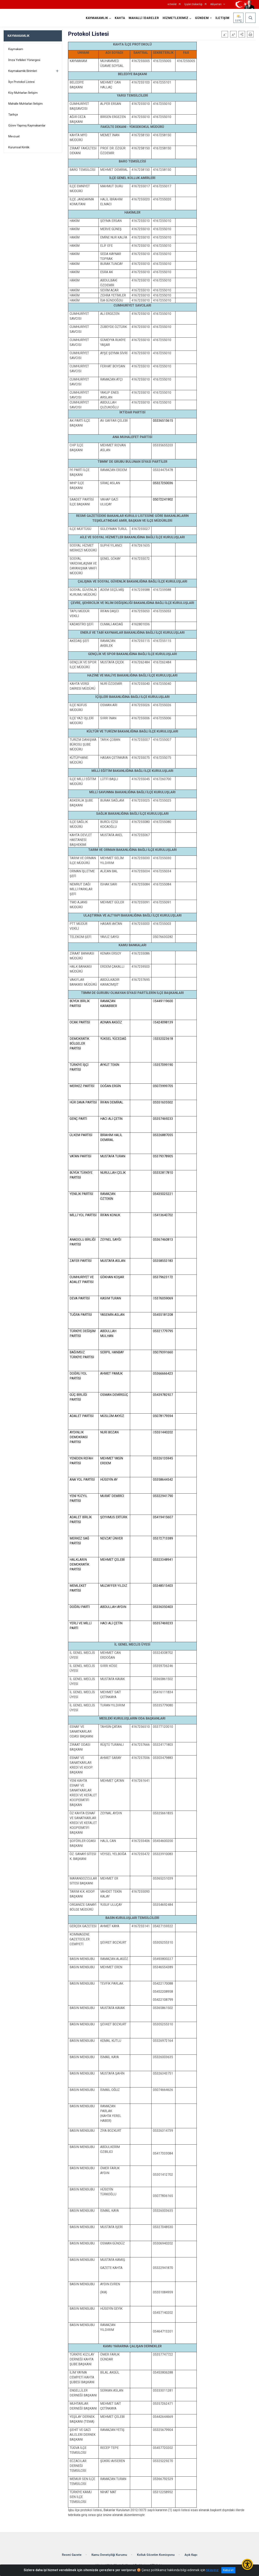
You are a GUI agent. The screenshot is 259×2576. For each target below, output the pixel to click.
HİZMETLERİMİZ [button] (175, 18)
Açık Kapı (191, 2555)
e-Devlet (172, 4)
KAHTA (120, 18)
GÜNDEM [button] (202, 18)
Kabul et (228, 2570)
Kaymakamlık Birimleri (22, 71)
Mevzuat (14, 136)
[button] (242, 34)
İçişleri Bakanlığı (193, 4)
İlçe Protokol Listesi (21, 82)
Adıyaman (216, 4)
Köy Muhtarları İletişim (23, 93)
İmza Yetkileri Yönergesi (24, 60)
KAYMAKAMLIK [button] (97, 18)
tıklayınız (212, 2570)
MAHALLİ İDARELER (144, 18)
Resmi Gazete (72, 2555)
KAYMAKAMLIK (18, 36)
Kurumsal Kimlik (18, 147)
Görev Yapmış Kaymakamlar (27, 125)
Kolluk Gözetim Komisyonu (156, 2555)
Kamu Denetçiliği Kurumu (109, 2555)
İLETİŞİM (222, 18)
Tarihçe (13, 114)
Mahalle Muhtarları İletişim (25, 103)
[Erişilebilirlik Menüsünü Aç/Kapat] (247, 2564)
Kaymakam (15, 49)
